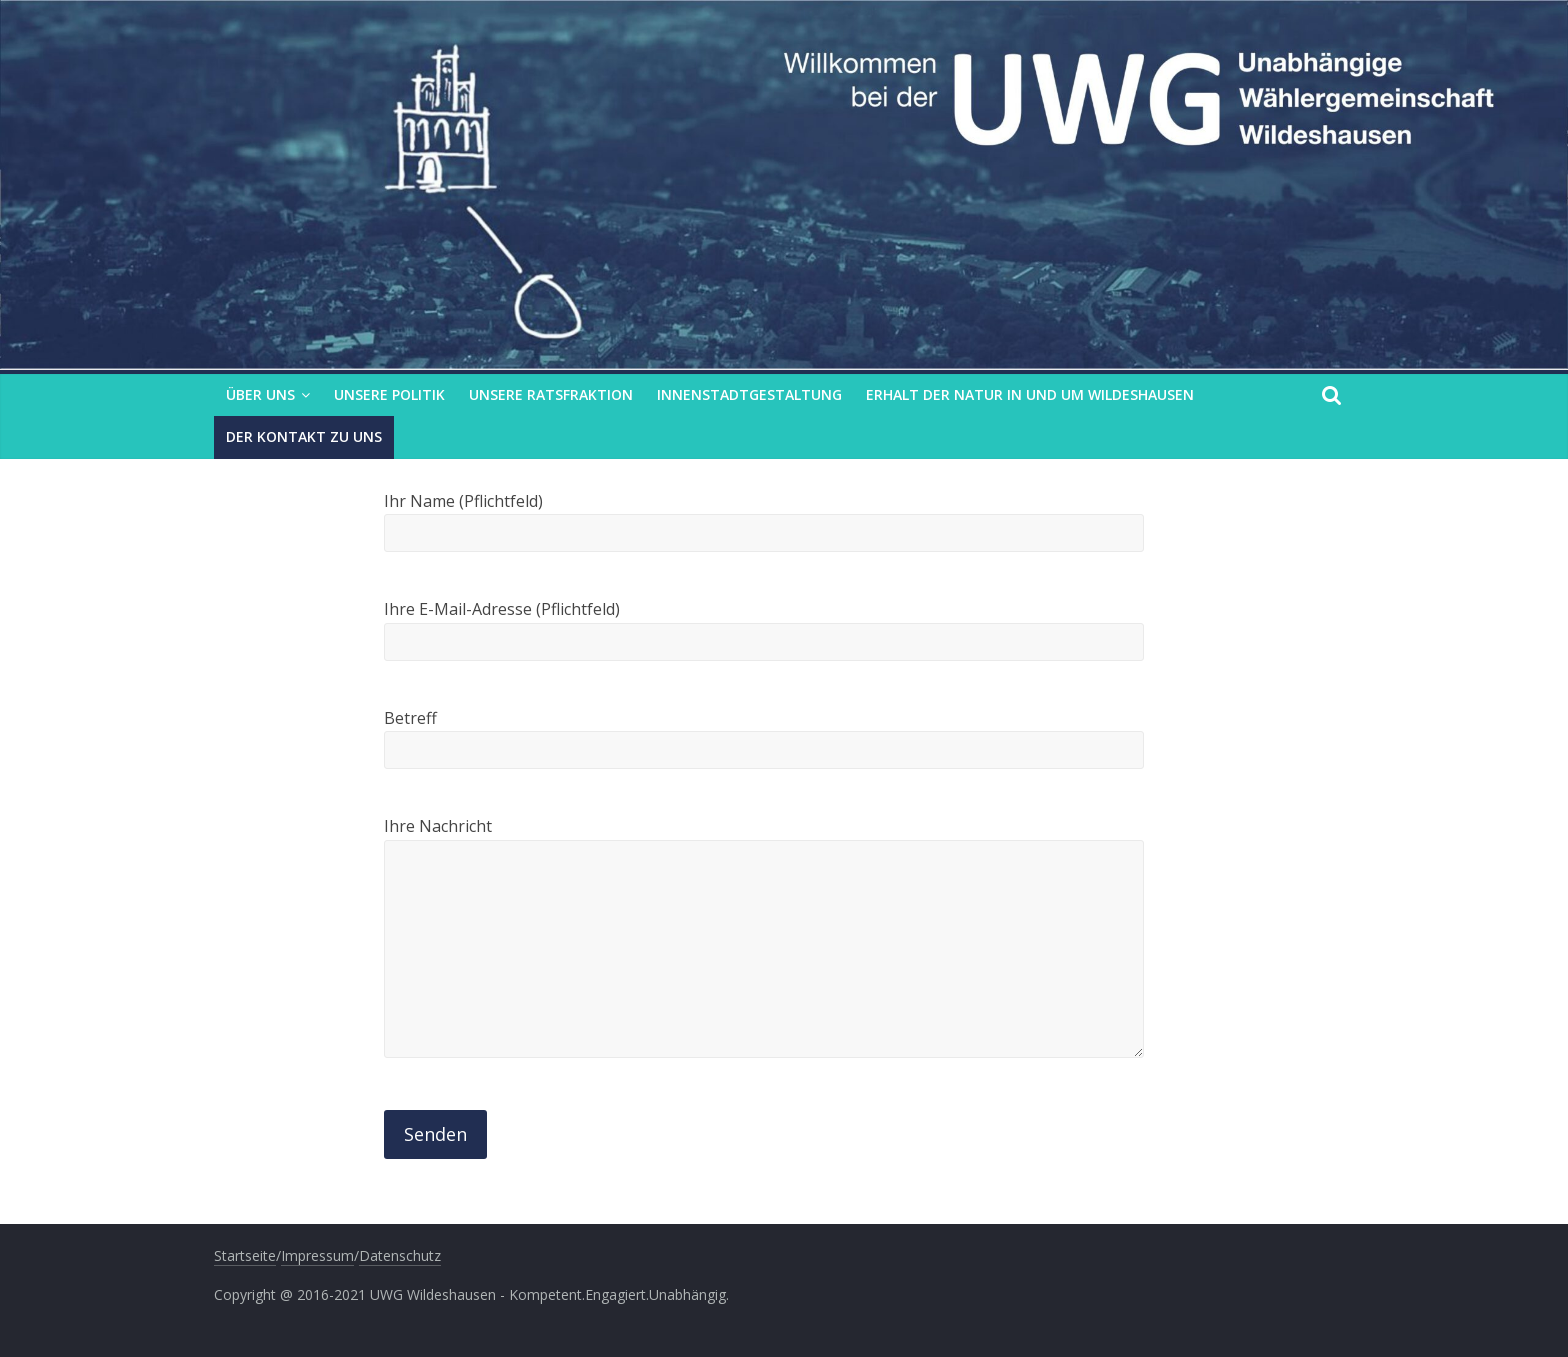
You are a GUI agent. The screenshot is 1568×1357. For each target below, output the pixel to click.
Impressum (317, 1255)
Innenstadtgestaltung (749, 394)
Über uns (260, 394)
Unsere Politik (389, 394)
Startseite (245, 1255)
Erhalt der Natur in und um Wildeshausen (1030, 394)
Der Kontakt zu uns (304, 436)
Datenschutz (400, 1255)
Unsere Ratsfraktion (551, 394)
